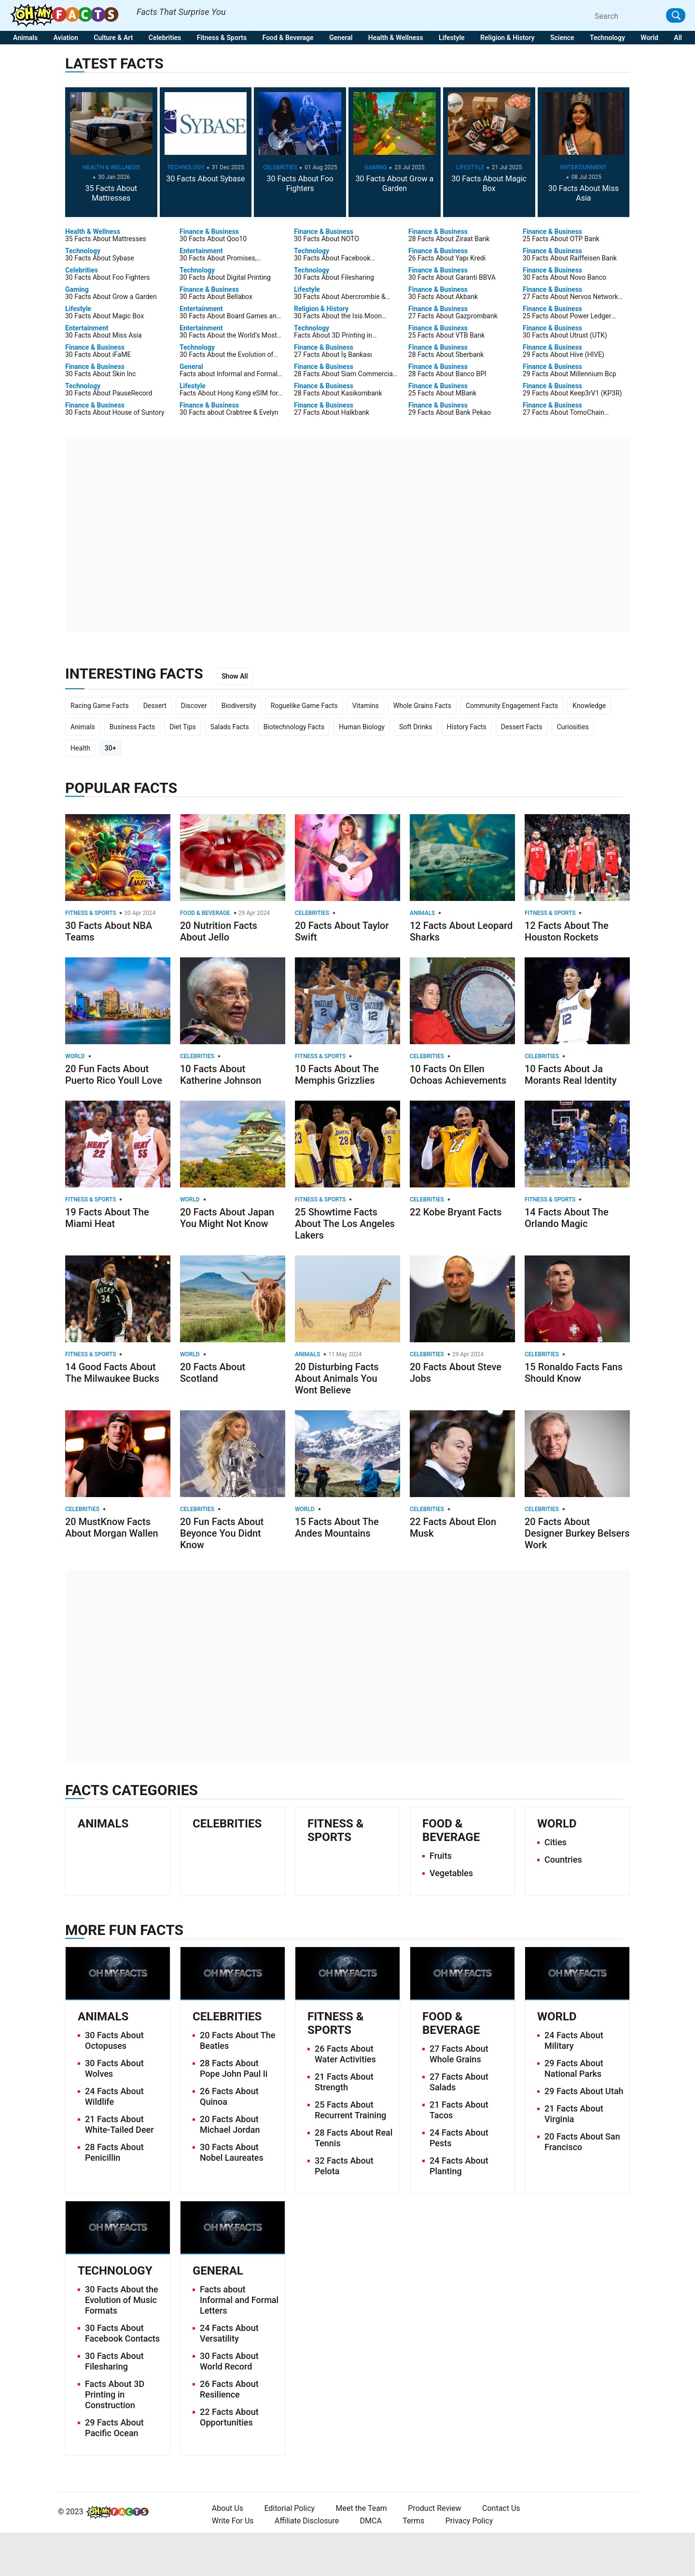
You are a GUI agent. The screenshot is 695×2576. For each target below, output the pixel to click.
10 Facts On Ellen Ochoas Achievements (458, 1074)
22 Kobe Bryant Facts (455, 1212)
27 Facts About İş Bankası (333, 354)
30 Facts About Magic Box (489, 183)
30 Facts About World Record (229, 2361)
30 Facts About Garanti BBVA (452, 277)
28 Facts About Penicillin (114, 2152)
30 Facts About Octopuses (114, 2040)
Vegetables (451, 1873)
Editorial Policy (289, 2508)
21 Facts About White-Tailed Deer (119, 2124)
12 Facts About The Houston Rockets (567, 931)
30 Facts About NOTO (326, 239)
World (649, 38)
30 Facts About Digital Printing (225, 277)
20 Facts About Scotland (212, 1372)
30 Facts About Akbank (443, 296)
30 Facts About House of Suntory (115, 412)
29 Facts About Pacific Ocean (114, 2427)
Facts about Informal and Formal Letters (239, 2300)
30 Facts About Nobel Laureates (232, 2152)
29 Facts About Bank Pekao (449, 412)
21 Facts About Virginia (573, 2113)
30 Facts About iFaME (98, 354)
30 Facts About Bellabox (216, 296)
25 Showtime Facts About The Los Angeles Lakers (345, 1223)
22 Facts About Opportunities (229, 2417)
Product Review (434, 2508)
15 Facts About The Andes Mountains (337, 1527)
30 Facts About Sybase (205, 178)
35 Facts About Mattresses (111, 193)
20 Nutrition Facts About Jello (218, 931)
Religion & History (507, 38)
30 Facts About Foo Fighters (300, 183)
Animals (25, 38)
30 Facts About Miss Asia (583, 193)
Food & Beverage (288, 38)
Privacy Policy (469, 2520)
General (340, 38)
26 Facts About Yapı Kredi (447, 258)
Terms (413, 2520)
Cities (555, 1842)
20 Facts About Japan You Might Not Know (227, 1217)
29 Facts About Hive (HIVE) (563, 354)
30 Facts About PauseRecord (108, 393)
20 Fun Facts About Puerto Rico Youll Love (113, 1074)
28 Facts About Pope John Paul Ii (233, 2068)
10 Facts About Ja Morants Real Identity (571, 1074)
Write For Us (233, 2520)
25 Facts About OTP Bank (561, 239)
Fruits (441, 1856)
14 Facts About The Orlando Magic (567, 1217)
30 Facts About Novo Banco (564, 277)
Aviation (66, 38)
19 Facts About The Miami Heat (107, 1217)
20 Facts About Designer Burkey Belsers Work (577, 1533)
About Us (227, 2508)
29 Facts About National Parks (573, 2068)
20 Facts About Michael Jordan (230, 2124)
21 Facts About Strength (344, 2082)
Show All (235, 676)
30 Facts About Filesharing (334, 277)
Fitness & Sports (222, 38)
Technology (607, 38)
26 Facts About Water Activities (345, 2054)
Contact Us (501, 2508)
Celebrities (165, 38)
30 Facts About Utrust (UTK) (565, 335)
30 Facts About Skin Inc (100, 374)
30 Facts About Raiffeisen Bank (570, 258)
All (678, 38)
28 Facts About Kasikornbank (338, 393)
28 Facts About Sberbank (446, 354)
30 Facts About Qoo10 (213, 239)
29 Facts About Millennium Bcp (569, 374)
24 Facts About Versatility (229, 2333)
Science (562, 38)
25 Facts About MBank (442, 393)
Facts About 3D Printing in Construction (114, 2394)
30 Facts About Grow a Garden (395, 183)
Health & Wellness (395, 38)
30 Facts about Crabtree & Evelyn (229, 412)
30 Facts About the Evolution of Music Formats (121, 2300)
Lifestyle (452, 38)
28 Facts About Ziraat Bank (448, 239)
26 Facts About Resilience (229, 2389)
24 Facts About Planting (459, 2165)
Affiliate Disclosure (307, 2520)
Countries (563, 1859)
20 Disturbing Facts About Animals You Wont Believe (337, 1378)
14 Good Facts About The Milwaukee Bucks (112, 1372)
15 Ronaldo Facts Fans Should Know (574, 1372)
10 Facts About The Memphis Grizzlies (337, 1074)
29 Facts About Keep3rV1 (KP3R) (572, 393)
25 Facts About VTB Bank (446, 335)
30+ (110, 748)
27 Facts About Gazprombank (453, 316)
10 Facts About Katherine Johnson (220, 1074)
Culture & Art (113, 38)
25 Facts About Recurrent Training (350, 2109)
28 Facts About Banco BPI (447, 374)
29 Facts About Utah (584, 2091)
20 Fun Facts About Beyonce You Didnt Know (222, 1533)
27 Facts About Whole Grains (459, 2054)
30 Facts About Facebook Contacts (122, 2333)
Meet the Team (361, 2508)
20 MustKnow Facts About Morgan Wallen (111, 1527)
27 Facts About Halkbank (331, 412)
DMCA (371, 2520)
